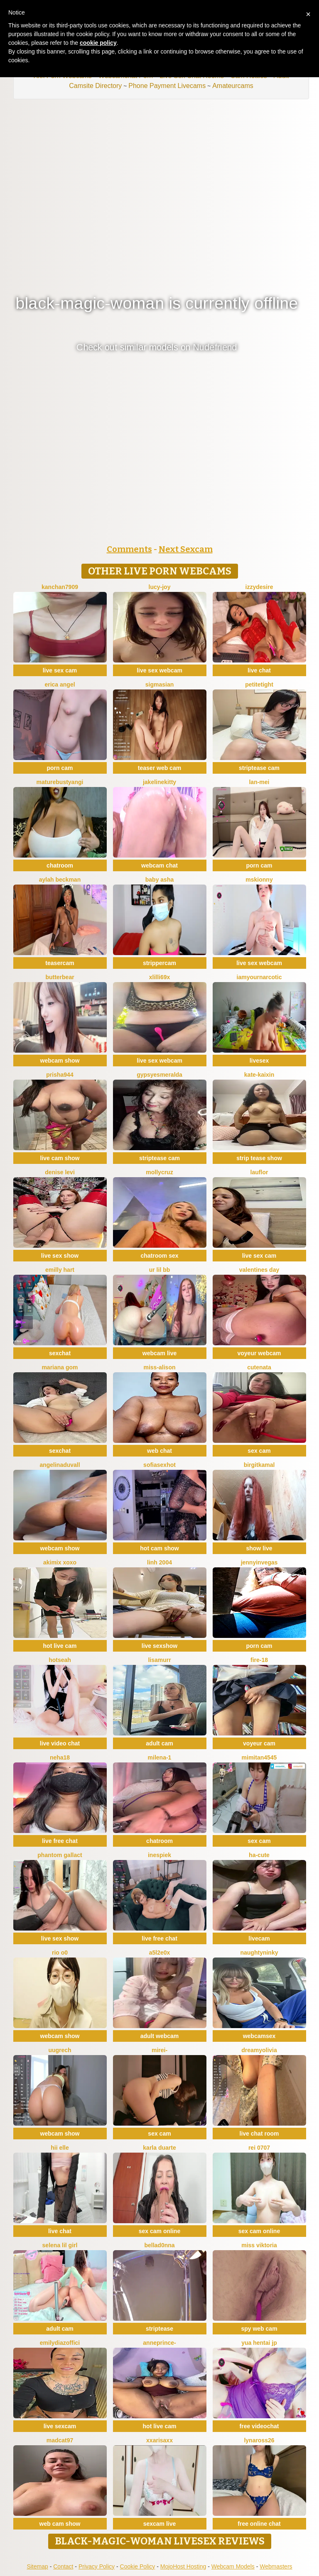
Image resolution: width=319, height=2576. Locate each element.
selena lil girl (60, 2245)
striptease (159, 2328)
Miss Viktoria (259, 2245)
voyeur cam (259, 1743)
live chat (259, 670)
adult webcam (159, 2036)
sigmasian (159, 684)
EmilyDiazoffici (60, 2342)
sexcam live (159, 2523)
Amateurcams (232, 85)
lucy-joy (160, 587)
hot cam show (159, 1548)
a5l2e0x (159, 1952)
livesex (259, 1060)
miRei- (159, 2050)
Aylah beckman (60, 879)
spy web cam (259, 2328)
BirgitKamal (259, 1465)
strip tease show (259, 1158)
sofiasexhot (159, 1465)
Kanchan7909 (60, 587)
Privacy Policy (97, 2566)
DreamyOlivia (259, 2050)
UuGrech (59, 2050)
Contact (63, 2566)
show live (259, 1548)
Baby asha (159, 879)
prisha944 (59, 1074)
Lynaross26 (259, 2440)
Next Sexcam (186, 549)
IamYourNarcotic (259, 977)
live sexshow (159, 1645)
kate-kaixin (259, 1074)
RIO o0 (60, 1952)
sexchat (60, 1353)
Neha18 (60, 1757)
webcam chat (159, 865)
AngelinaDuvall (59, 1465)
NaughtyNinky (259, 1952)
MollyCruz (159, 1172)
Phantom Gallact (59, 1855)
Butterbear (59, 977)
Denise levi (60, 1172)
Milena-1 (160, 1757)
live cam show (60, 1158)
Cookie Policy (137, 2566)
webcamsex (259, 2036)
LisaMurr (159, 1660)
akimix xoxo (59, 1562)
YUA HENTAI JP (259, 2342)
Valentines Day (259, 1269)
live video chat (60, 1743)
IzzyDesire (259, 587)
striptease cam (259, 768)
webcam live (159, 1353)
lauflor (259, 1172)
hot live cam (60, 1645)
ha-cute (259, 1855)
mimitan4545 (259, 1757)
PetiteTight (259, 684)
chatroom (60, 865)
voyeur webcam (259, 1353)
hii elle (60, 2147)
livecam (259, 1938)
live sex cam (60, 670)
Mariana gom (60, 1367)
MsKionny (258, 879)
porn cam (60, 768)
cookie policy (98, 42)
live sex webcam (159, 670)
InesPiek (159, 1855)
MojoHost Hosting (183, 2566)
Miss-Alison (159, 1367)
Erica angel (59, 684)
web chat (159, 1450)
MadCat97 (60, 2440)
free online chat (259, 2523)
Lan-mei (259, 782)
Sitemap (37, 2566)
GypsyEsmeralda (159, 1074)
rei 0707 (259, 2147)
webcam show (60, 1060)
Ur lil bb (159, 1269)
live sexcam (60, 2426)
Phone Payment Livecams (167, 85)
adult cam (159, 1743)
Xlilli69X (159, 977)
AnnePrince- (159, 2342)
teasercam (59, 963)
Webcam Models (233, 2566)
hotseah (60, 1660)
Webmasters (276, 2566)
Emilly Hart (59, 1269)
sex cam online (159, 2231)
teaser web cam (159, 768)
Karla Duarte (159, 2147)
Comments (129, 549)
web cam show (60, 2523)
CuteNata (259, 1367)
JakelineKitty (159, 782)
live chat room (259, 2133)
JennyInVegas (259, 1562)
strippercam (159, 963)
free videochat (259, 2426)
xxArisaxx (159, 2440)
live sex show (60, 1255)
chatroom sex (159, 1255)
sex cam (259, 1450)
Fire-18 (259, 1660)
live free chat (60, 1841)
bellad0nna (159, 2245)
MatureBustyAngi (60, 782)
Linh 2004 (159, 1562)
